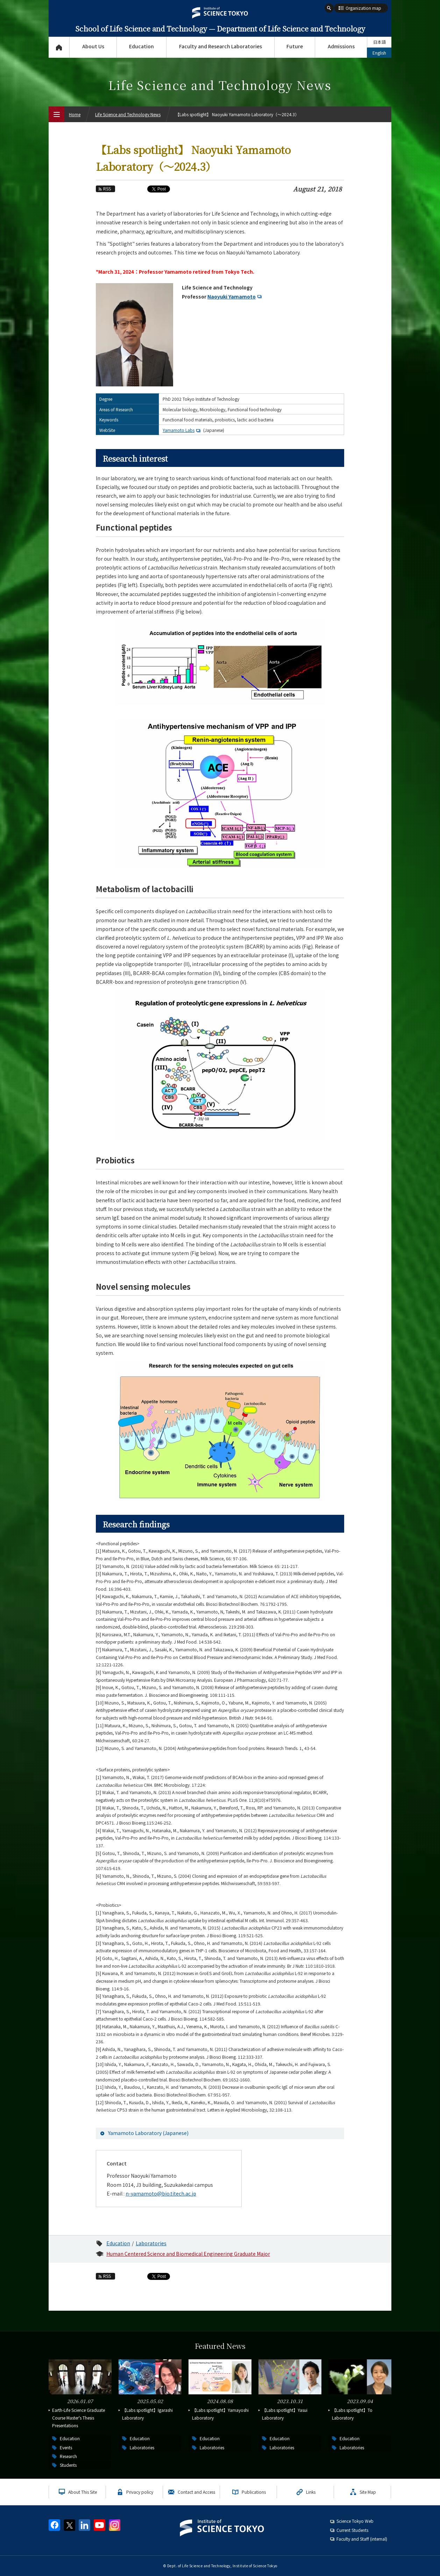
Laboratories (151, 2243)
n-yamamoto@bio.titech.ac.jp (161, 2193)
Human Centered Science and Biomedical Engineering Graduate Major (188, 2253)
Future (294, 46)
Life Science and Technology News (128, 114)
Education (141, 46)
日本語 (379, 42)
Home (74, 114)
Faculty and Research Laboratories (220, 46)
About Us (93, 46)
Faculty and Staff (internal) (361, 2539)
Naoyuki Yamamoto (235, 296)
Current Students (352, 2530)
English (379, 53)
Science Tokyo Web (355, 2521)
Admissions (341, 46)
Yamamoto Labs (182, 430)
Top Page (59, 47)
